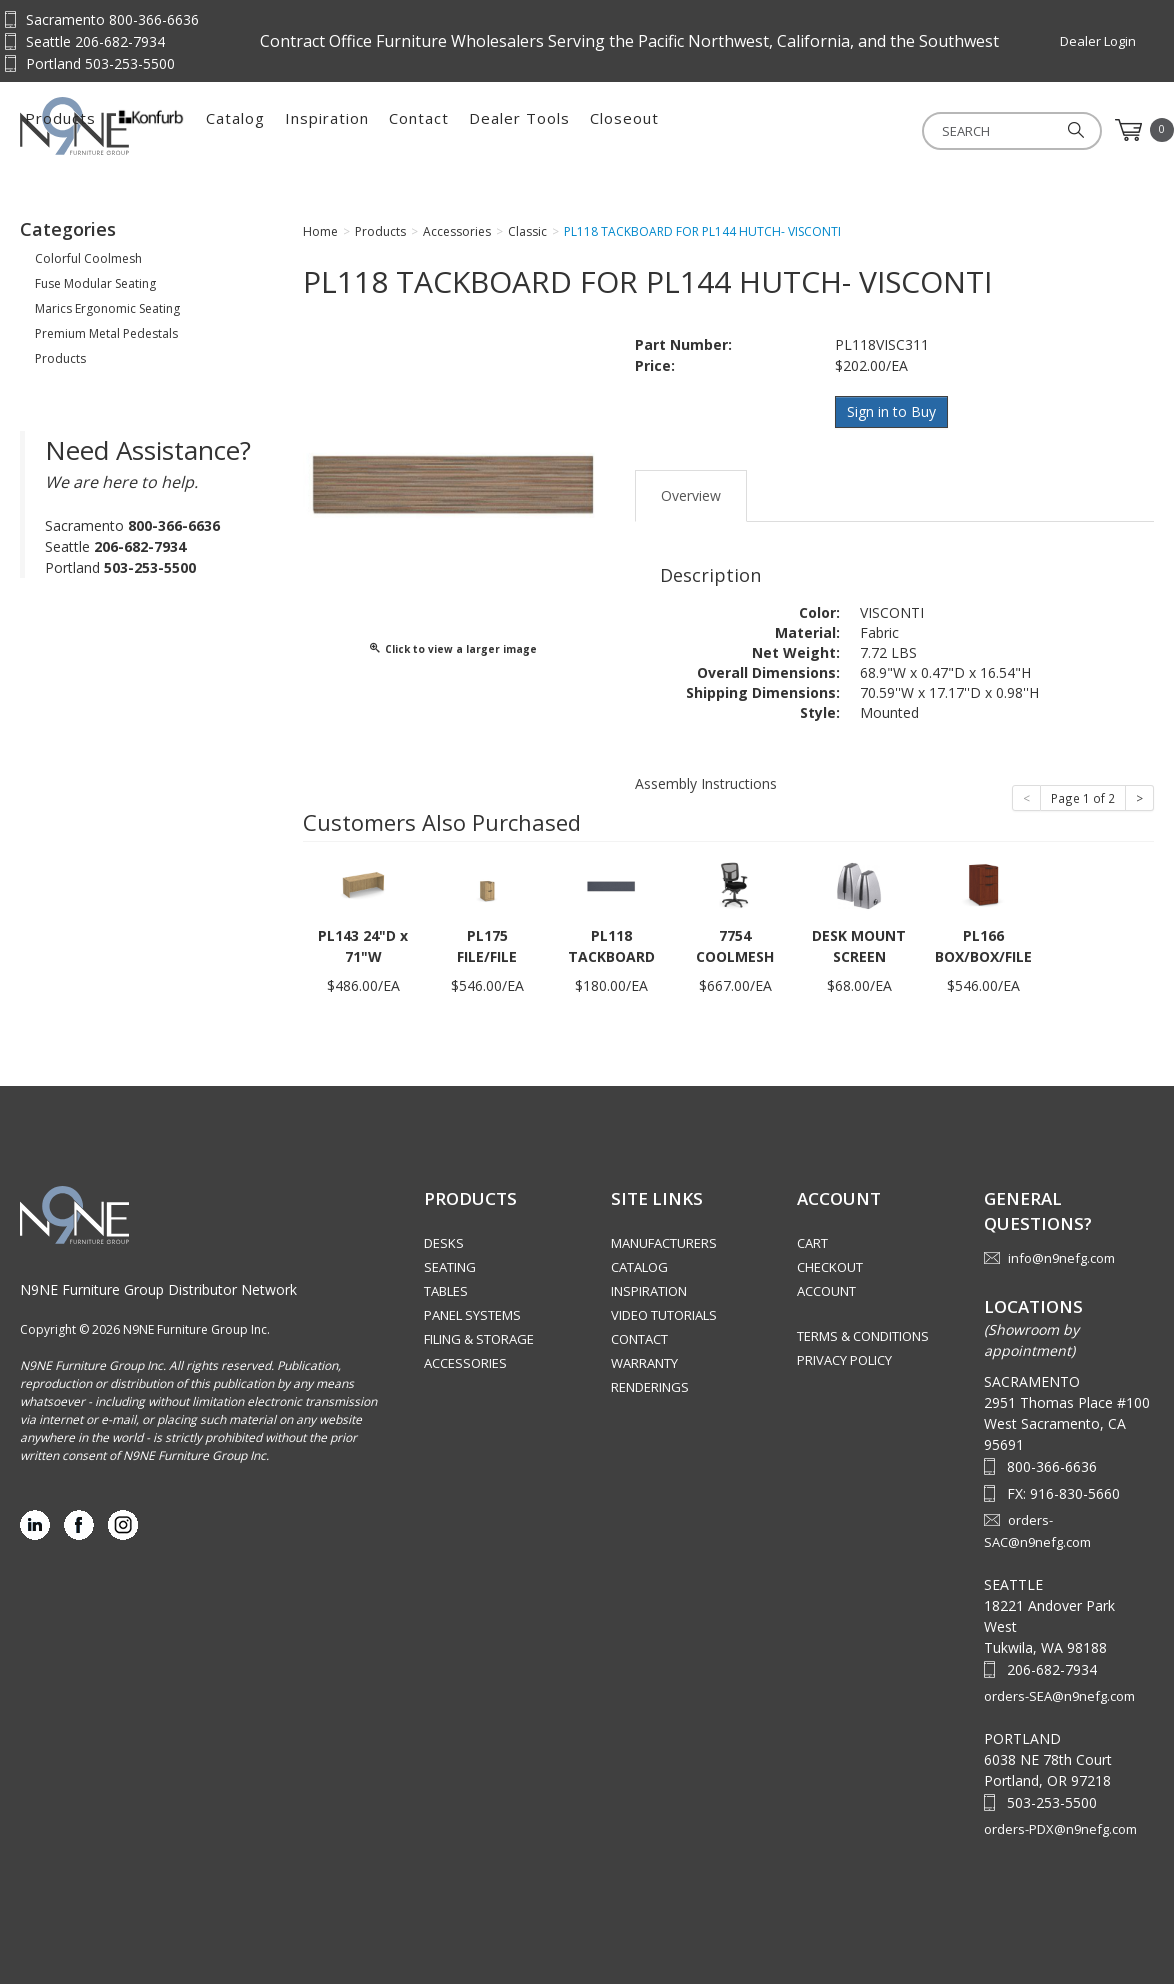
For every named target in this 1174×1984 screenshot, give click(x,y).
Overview (691, 493)
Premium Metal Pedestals (106, 333)
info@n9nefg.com (1061, 1256)
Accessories (465, 1362)
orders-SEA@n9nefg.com (1059, 1695)
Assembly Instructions (706, 781)
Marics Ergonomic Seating (107, 308)
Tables (446, 1290)
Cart (812, 1242)
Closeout (849, 130)
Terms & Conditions (863, 1335)
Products (285, 130)
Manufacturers (664, 1242)
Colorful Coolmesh (88, 258)
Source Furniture (118, 126)
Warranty (644, 1362)
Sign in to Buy (892, 411)
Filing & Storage (479, 1338)
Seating (450, 1266)
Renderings (650, 1386)
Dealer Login (1098, 41)
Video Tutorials (664, 1314)
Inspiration (552, 130)
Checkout (830, 1266)
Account (826, 1290)
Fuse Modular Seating (95, 283)
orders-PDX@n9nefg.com (1060, 1828)
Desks (444, 1242)
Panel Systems (472, 1314)
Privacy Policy (844, 1359)
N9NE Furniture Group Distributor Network (158, 1287)
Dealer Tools (744, 130)
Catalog (460, 130)
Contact (644, 130)
